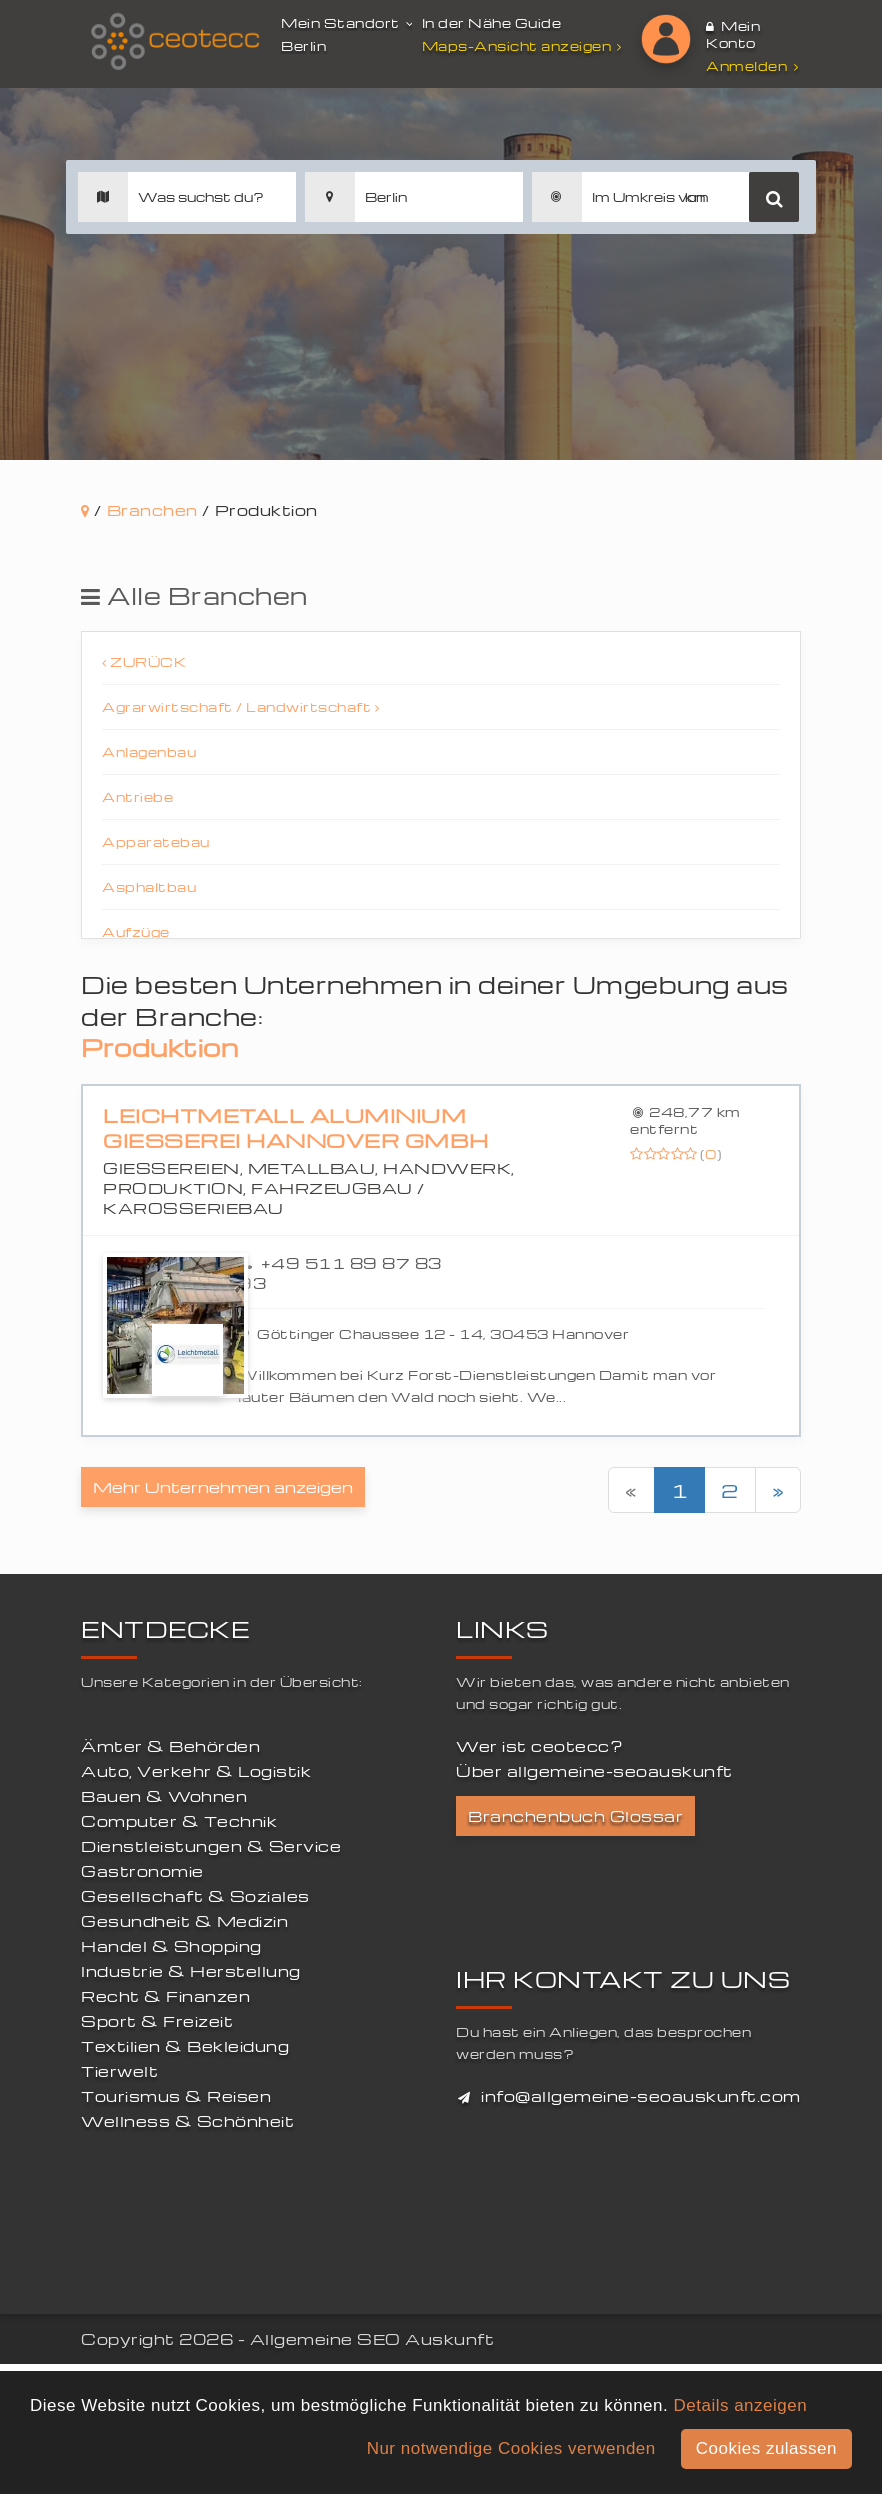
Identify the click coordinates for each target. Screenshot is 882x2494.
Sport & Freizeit (157, 2021)
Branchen (152, 510)
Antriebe (137, 796)
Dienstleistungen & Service (211, 1846)
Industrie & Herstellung (191, 1971)
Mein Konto (733, 34)
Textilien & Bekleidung (185, 2046)
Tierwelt (119, 2071)
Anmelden (752, 65)
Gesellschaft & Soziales (195, 1896)
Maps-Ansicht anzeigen (524, 45)
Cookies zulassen (766, 2448)
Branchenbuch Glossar (575, 1816)
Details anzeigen (740, 2405)
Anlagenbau (149, 751)
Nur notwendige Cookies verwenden (511, 2448)
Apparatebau (156, 841)
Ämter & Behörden (170, 1746)
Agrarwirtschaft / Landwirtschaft (240, 706)
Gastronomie (142, 1871)
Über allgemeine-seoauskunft (594, 1771)
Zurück (144, 661)
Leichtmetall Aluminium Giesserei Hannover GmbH (296, 1128)
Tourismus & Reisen (176, 2096)
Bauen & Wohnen (164, 1796)
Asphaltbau (149, 886)
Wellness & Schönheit (187, 2121)
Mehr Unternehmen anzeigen (223, 1487)
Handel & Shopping (171, 1946)
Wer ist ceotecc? (539, 1746)
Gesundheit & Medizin (184, 1921)
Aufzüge (136, 931)
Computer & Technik (179, 1821)
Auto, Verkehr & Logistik (196, 1771)
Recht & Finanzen (165, 1996)
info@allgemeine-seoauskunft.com (641, 2096)
